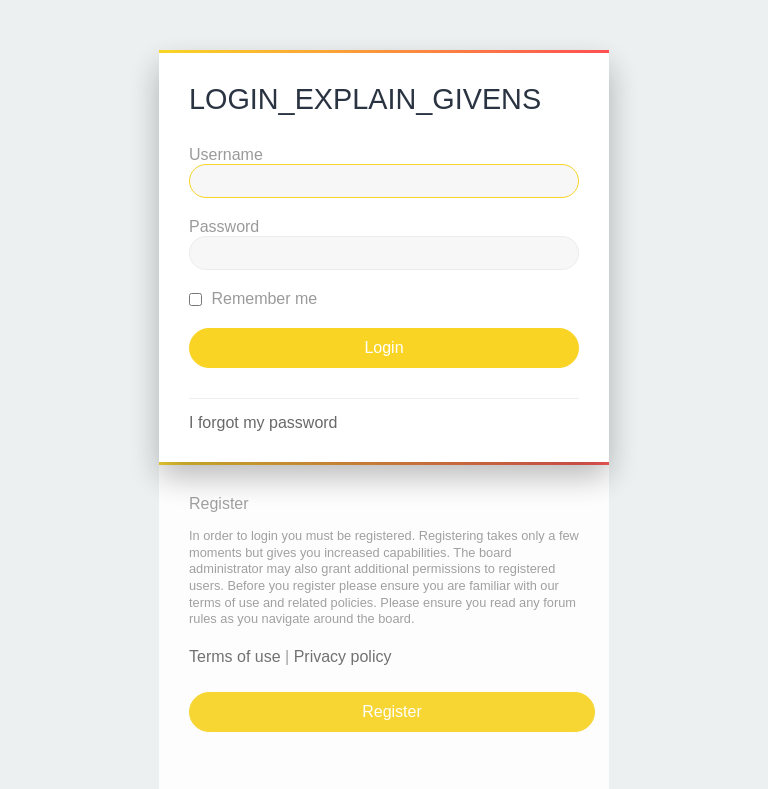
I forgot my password (263, 422)
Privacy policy (343, 656)
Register (392, 711)
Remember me (253, 298)
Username (226, 154)
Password (224, 226)
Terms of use (235, 656)
